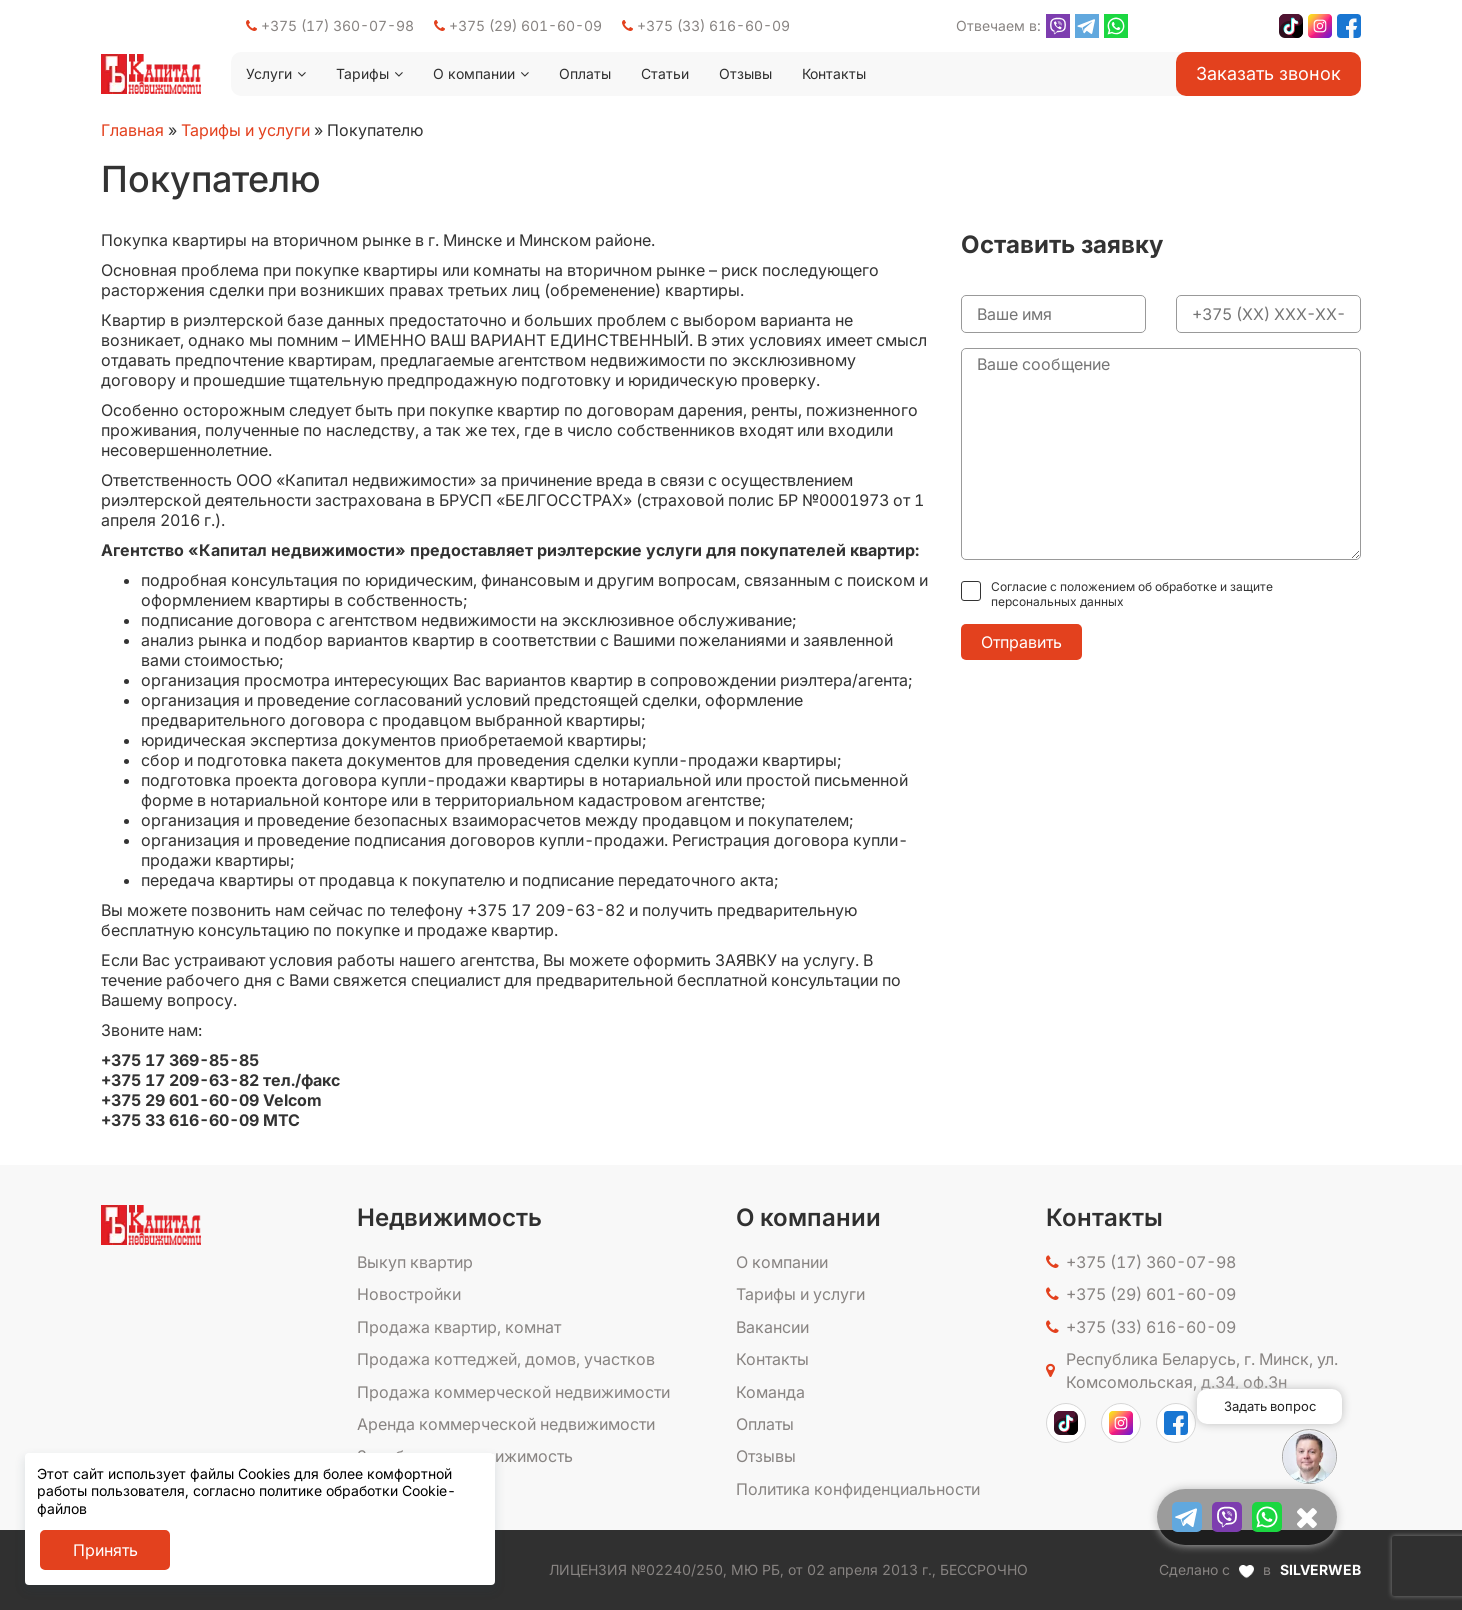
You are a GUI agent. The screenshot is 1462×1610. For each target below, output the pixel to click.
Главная (132, 130)
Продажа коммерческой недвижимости (513, 1392)
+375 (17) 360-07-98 (330, 26)
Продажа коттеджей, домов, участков (506, 1359)
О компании (474, 73)
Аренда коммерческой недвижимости (506, 1424)
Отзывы (745, 73)
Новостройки (409, 1294)
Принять (105, 1550)
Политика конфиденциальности (858, 1489)
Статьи (665, 73)
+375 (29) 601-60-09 (518, 26)
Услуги (269, 73)
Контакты (834, 73)
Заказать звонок (1268, 73)
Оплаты (585, 73)
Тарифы (362, 73)
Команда (770, 1392)
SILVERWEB (1320, 1569)
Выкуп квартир (415, 1262)
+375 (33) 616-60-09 (706, 26)
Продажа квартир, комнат (459, 1327)
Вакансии (772, 1327)
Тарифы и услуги (245, 130)
